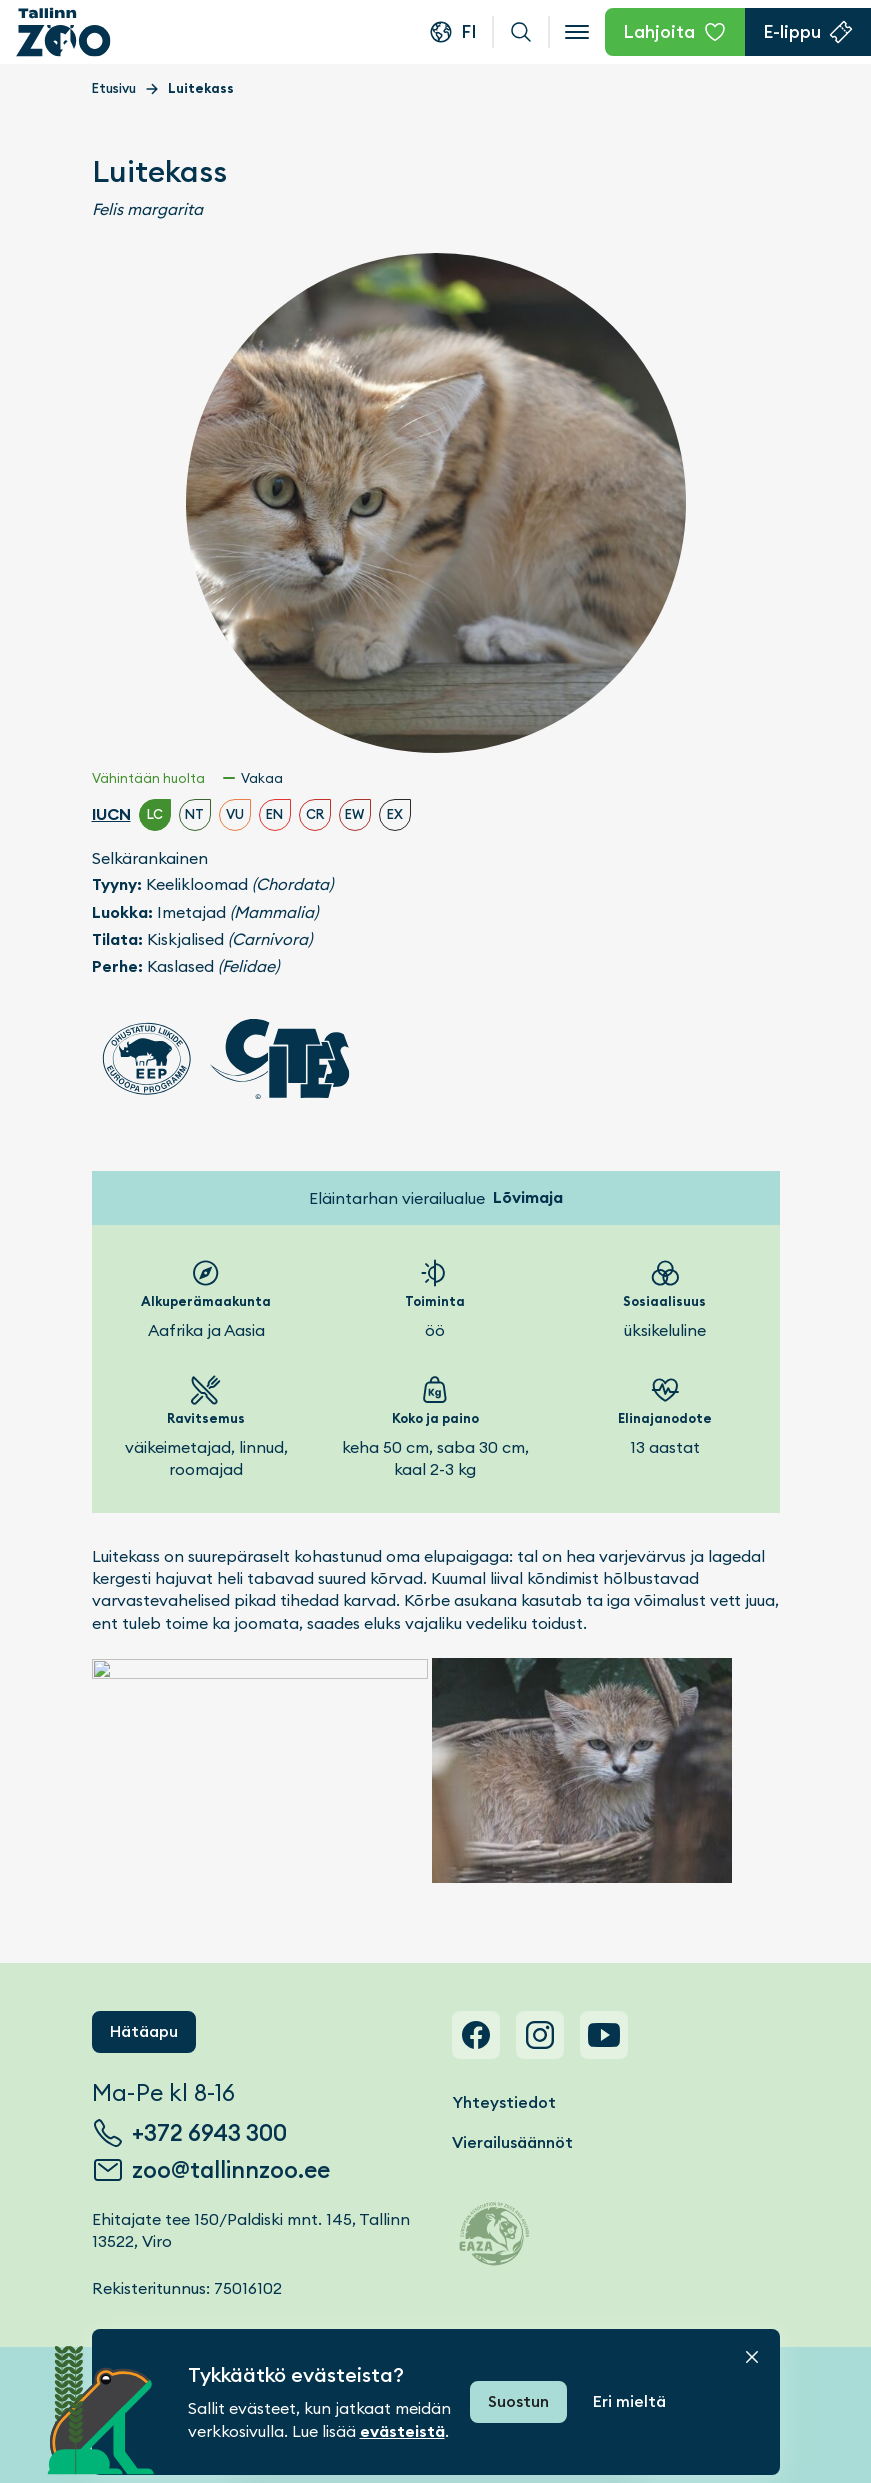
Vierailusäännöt (512, 2142)
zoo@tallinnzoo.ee (231, 2170)
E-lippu (792, 31)
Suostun (518, 2401)
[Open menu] (577, 32)
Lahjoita (659, 31)
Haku (521, 32)
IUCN (111, 814)
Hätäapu (144, 2031)
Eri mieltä (629, 2401)
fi (469, 31)
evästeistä (402, 2431)
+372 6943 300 (209, 2133)
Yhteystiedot (504, 2102)
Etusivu (114, 88)
